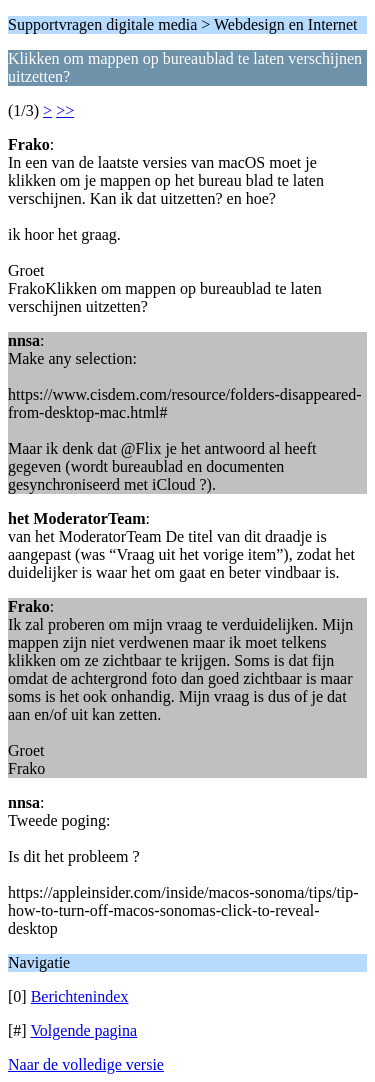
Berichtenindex (80, 996)
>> (65, 110)
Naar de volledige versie (86, 1064)
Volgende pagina (83, 1030)
